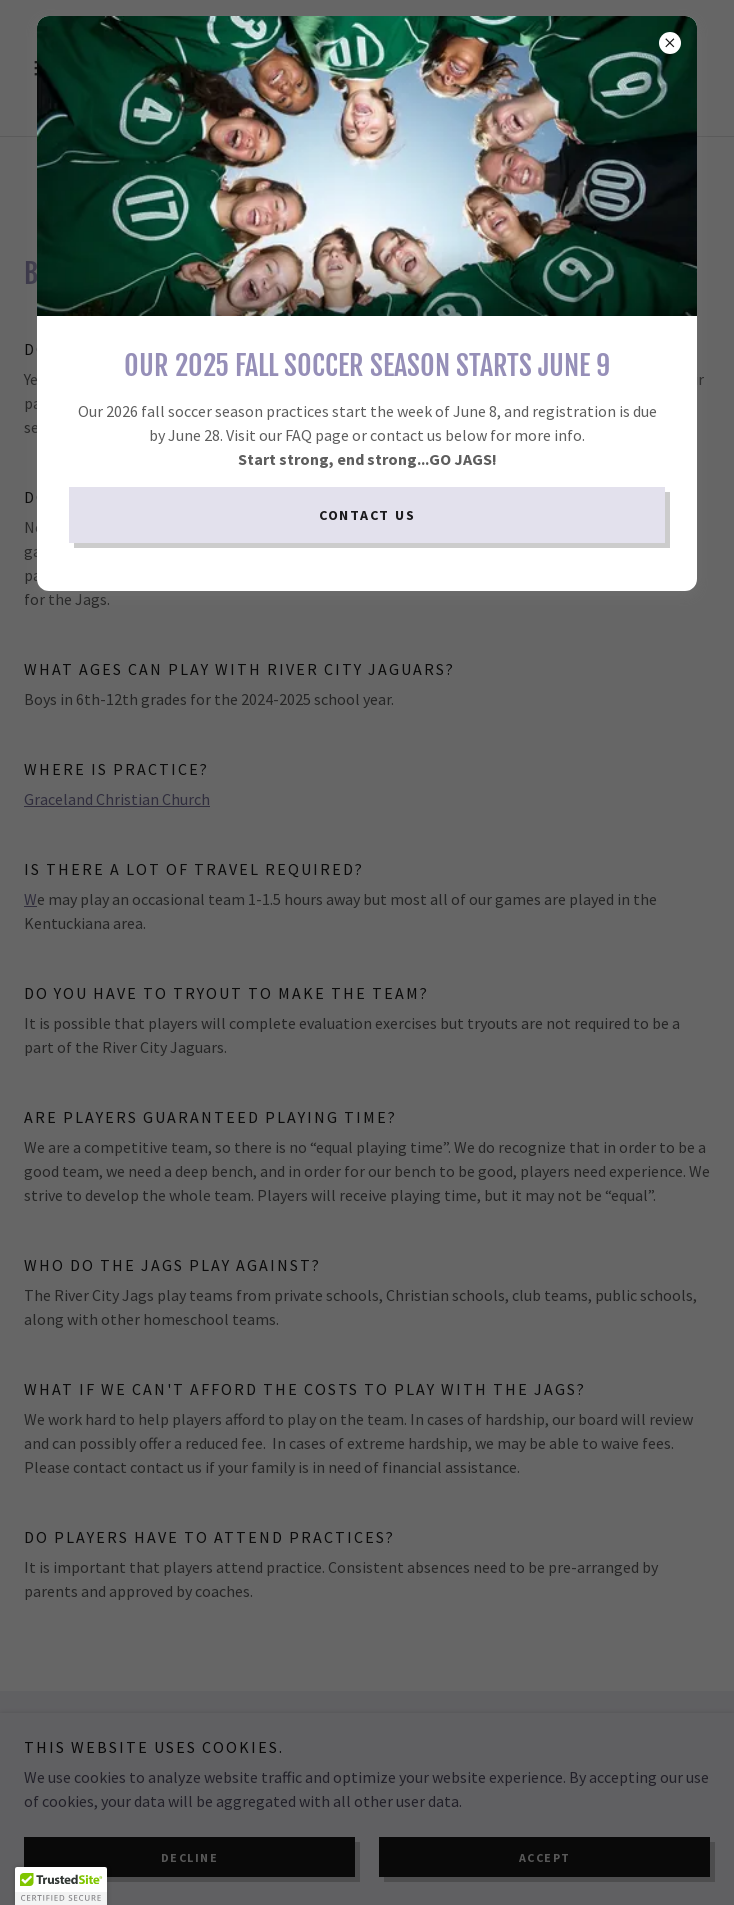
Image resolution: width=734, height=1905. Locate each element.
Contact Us (367, 515)
